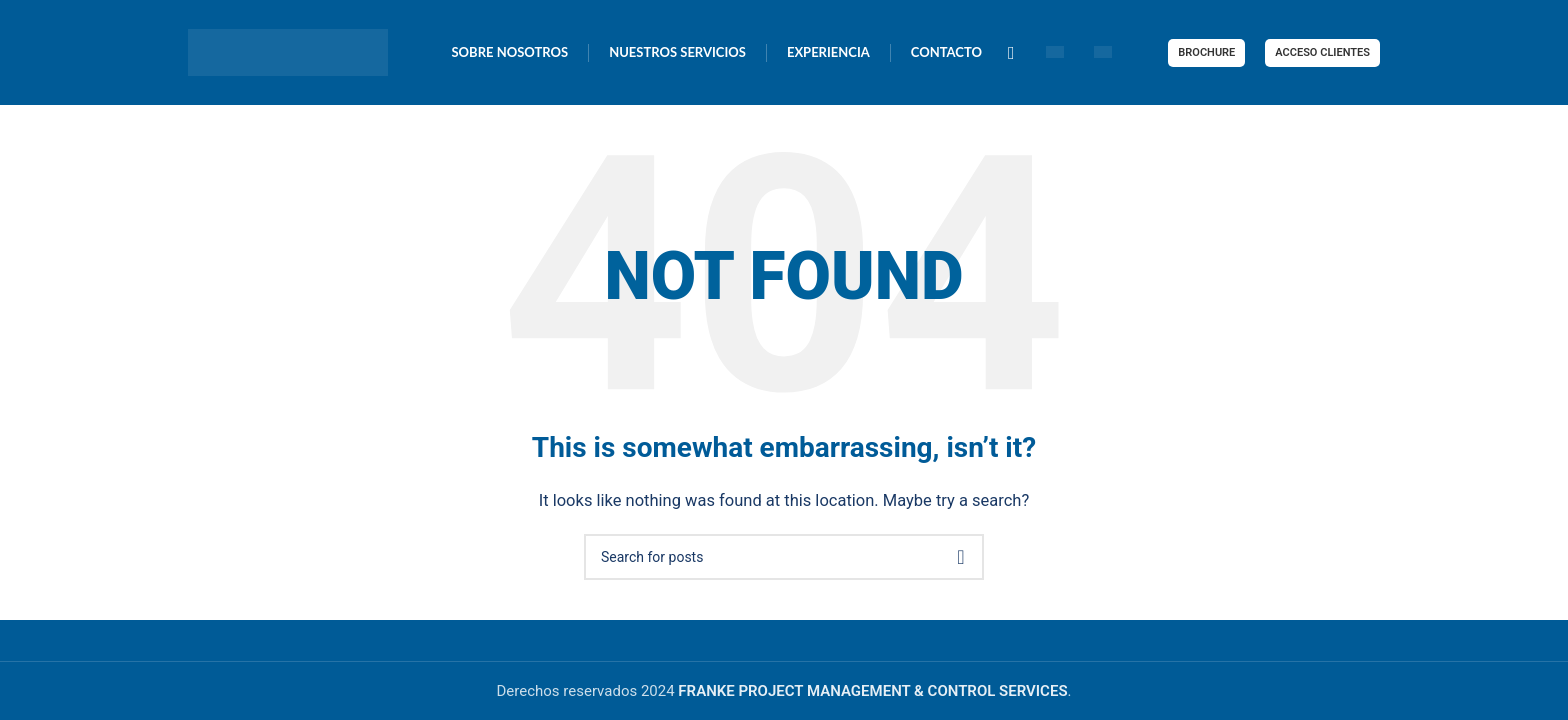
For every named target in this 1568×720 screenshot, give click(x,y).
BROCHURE (1206, 52)
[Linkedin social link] (1011, 53)
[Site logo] (288, 51)
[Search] (784, 557)
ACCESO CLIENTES (1322, 52)
